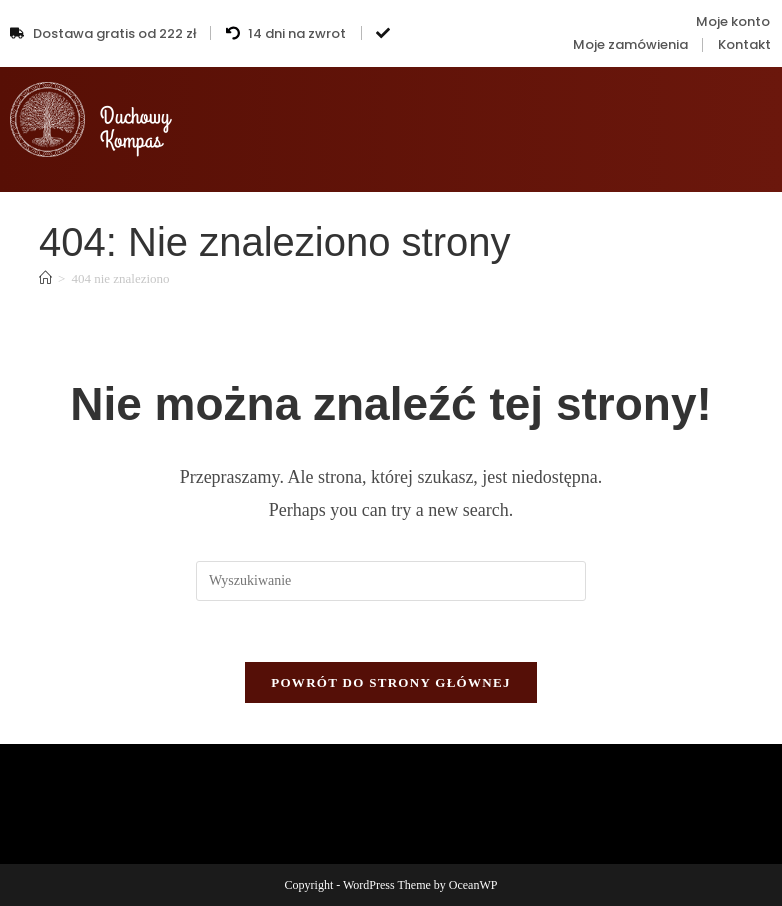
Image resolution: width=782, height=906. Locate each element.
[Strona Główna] (45, 278)
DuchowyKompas (135, 128)
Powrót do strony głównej (391, 682)
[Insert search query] (391, 581)
